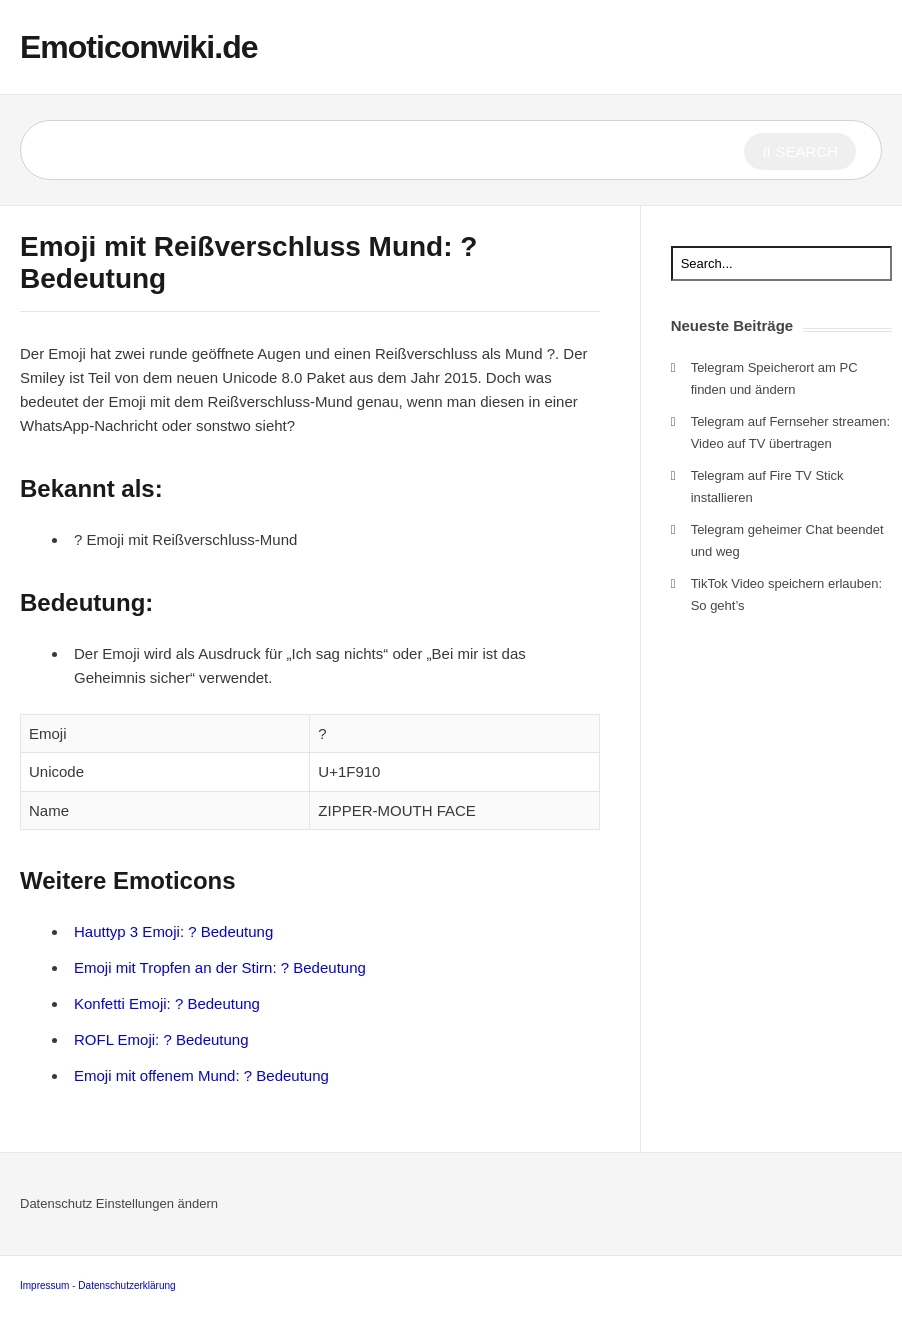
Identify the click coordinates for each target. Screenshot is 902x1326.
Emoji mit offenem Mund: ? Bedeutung (201, 1075)
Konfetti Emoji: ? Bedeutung (167, 1003)
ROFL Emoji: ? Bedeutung (161, 1039)
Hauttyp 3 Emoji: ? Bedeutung (173, 931)
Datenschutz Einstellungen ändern (119, 1203)
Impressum (44, 1285)
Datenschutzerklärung (126, 1285)
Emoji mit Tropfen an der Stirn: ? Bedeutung (220, 967)
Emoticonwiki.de (138, 47)
